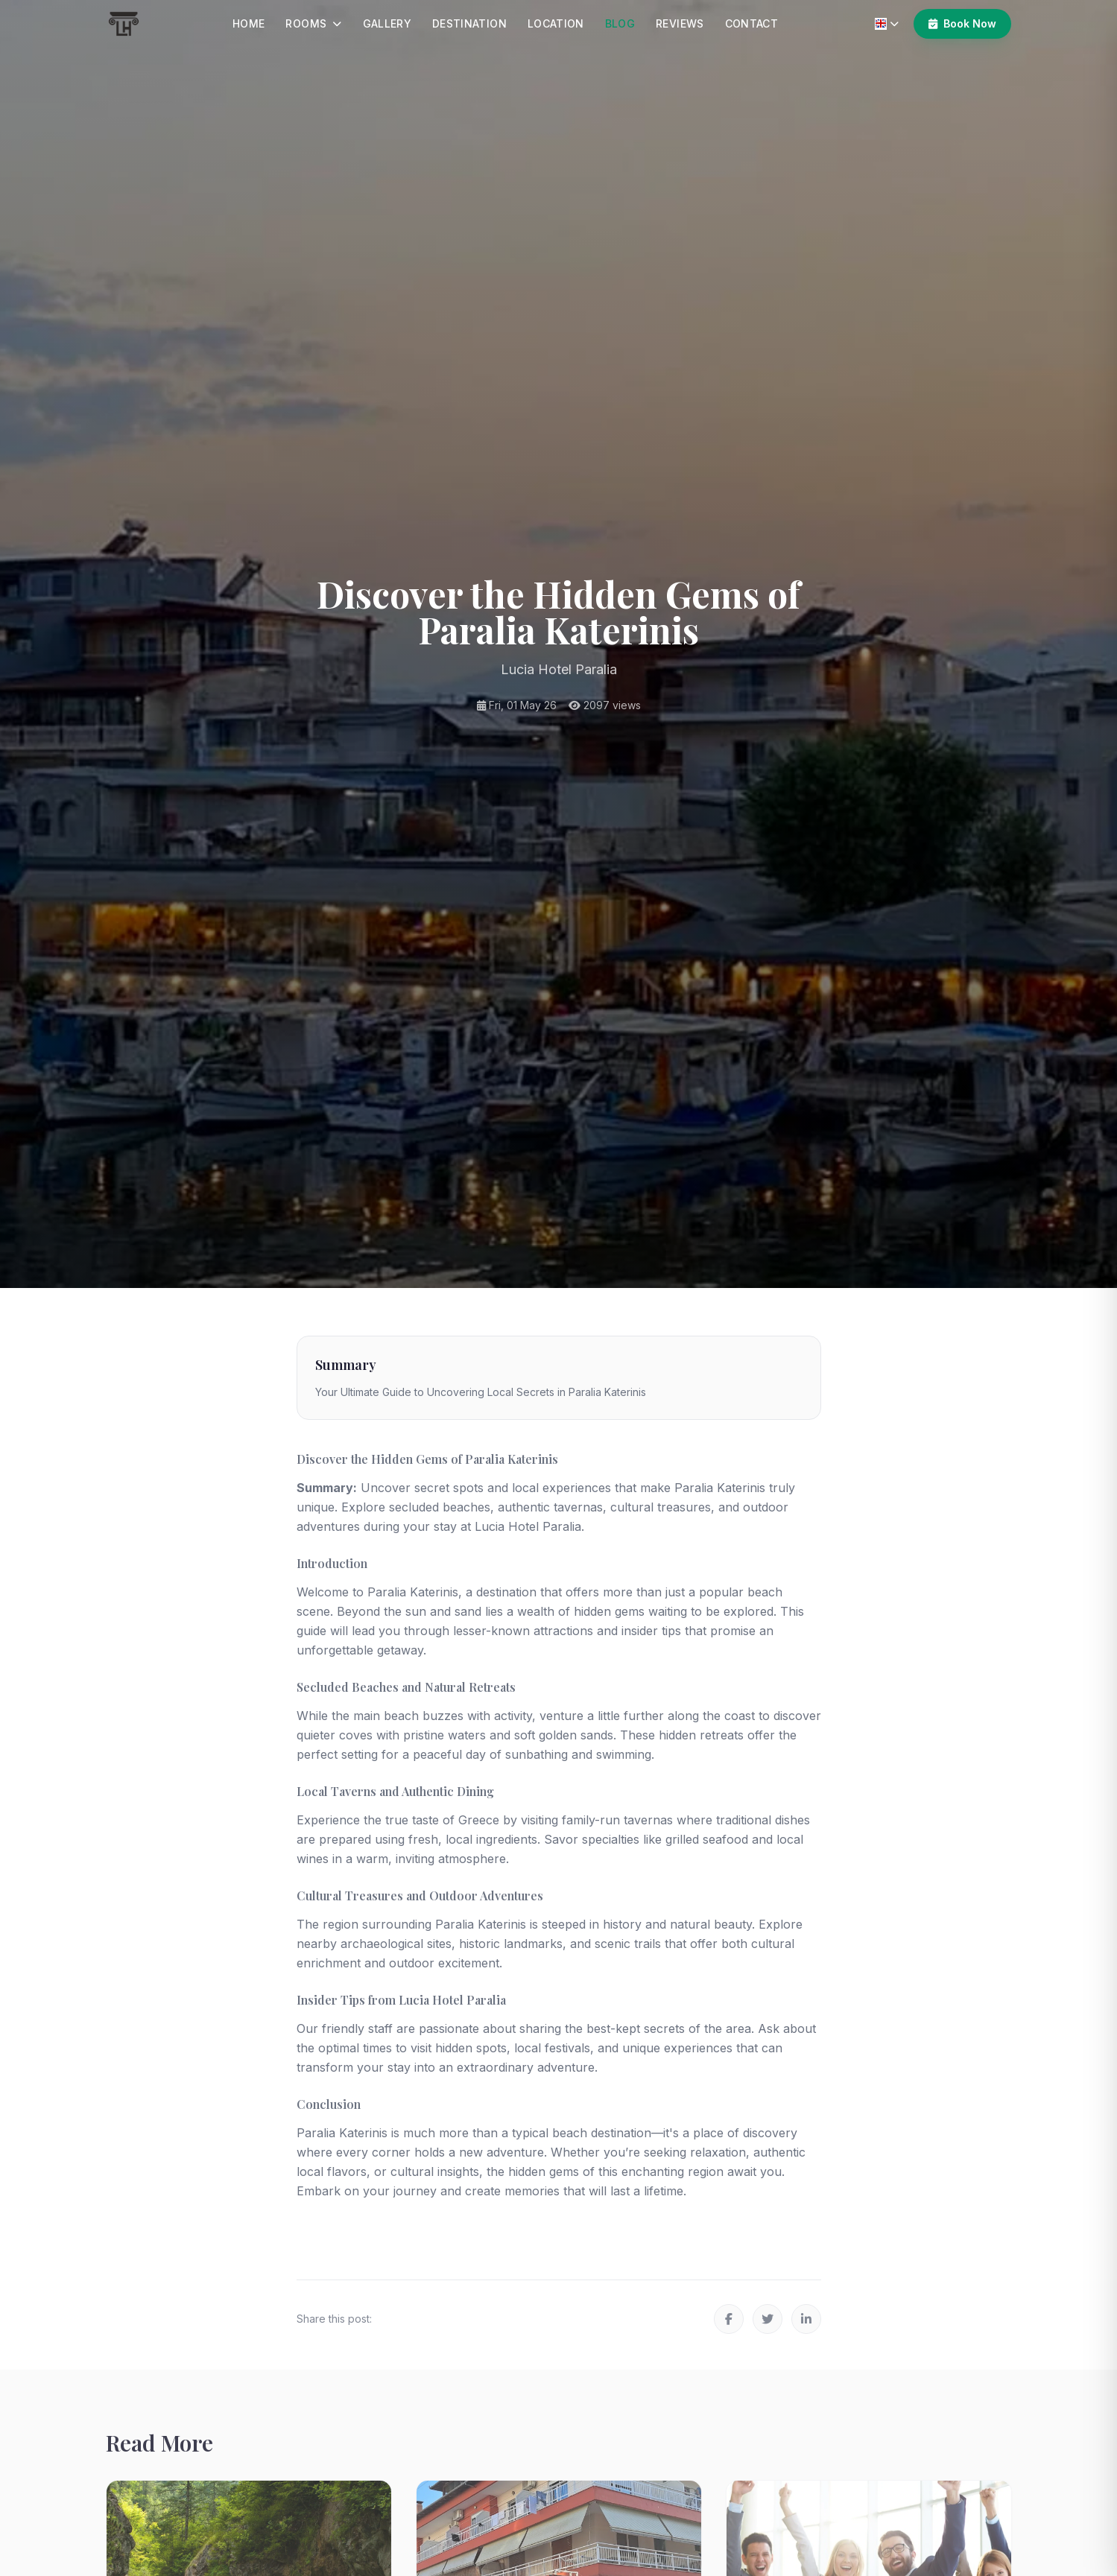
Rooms (313, 23)
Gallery (387, 23)
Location (556, 23)
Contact (751, 23)
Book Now (962, 23)
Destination (469, 23)
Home (248, 23)
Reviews (679, 23)
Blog (620, 23)
